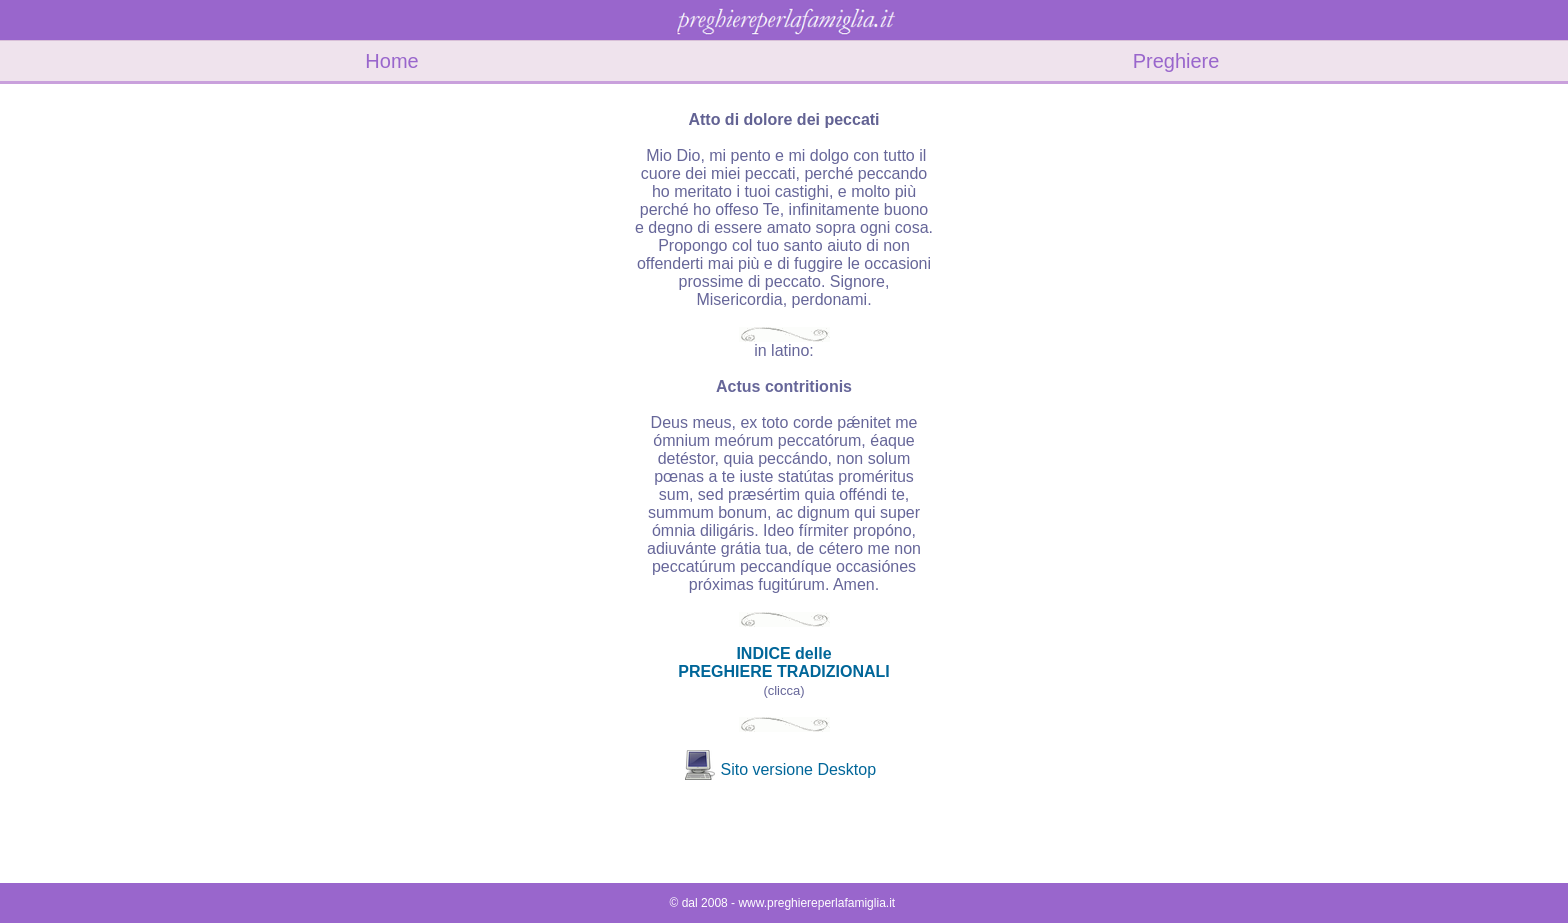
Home (391, 61)
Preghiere (1176, 61)
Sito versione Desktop (798, 769)
